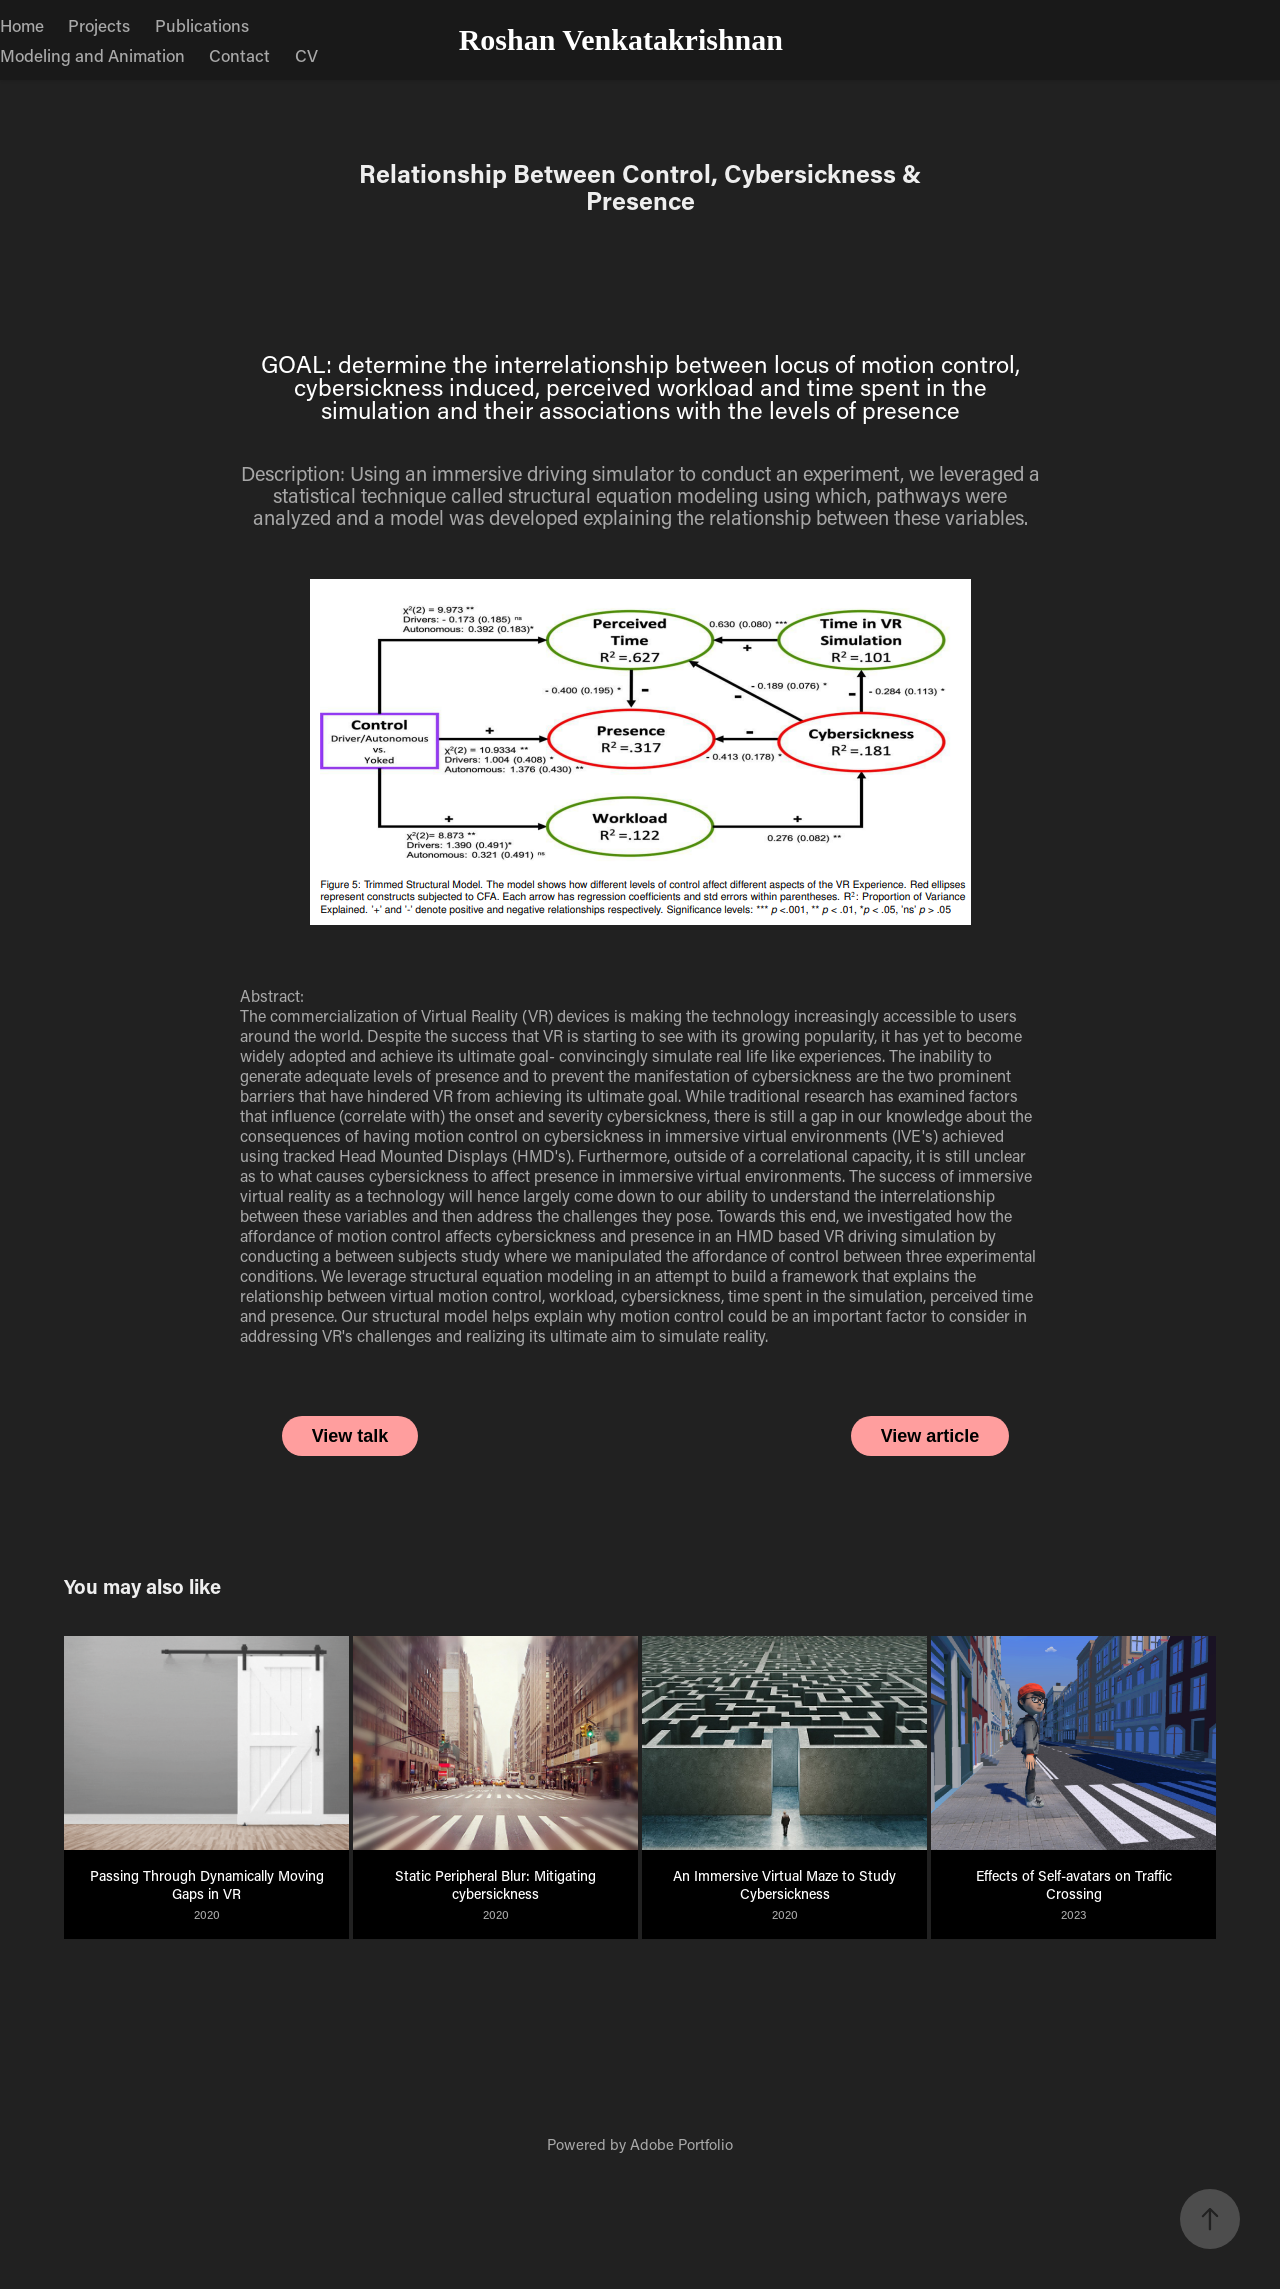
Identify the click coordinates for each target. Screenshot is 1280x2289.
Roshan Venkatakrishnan (621, 39)
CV (306, 55)
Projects (99, 25)
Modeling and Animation (92, 55)
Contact (239, 55)
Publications (202, 25)
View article (930, 1436)
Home (22, 25)
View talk (350, 1436)
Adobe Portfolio (681, 2144)
